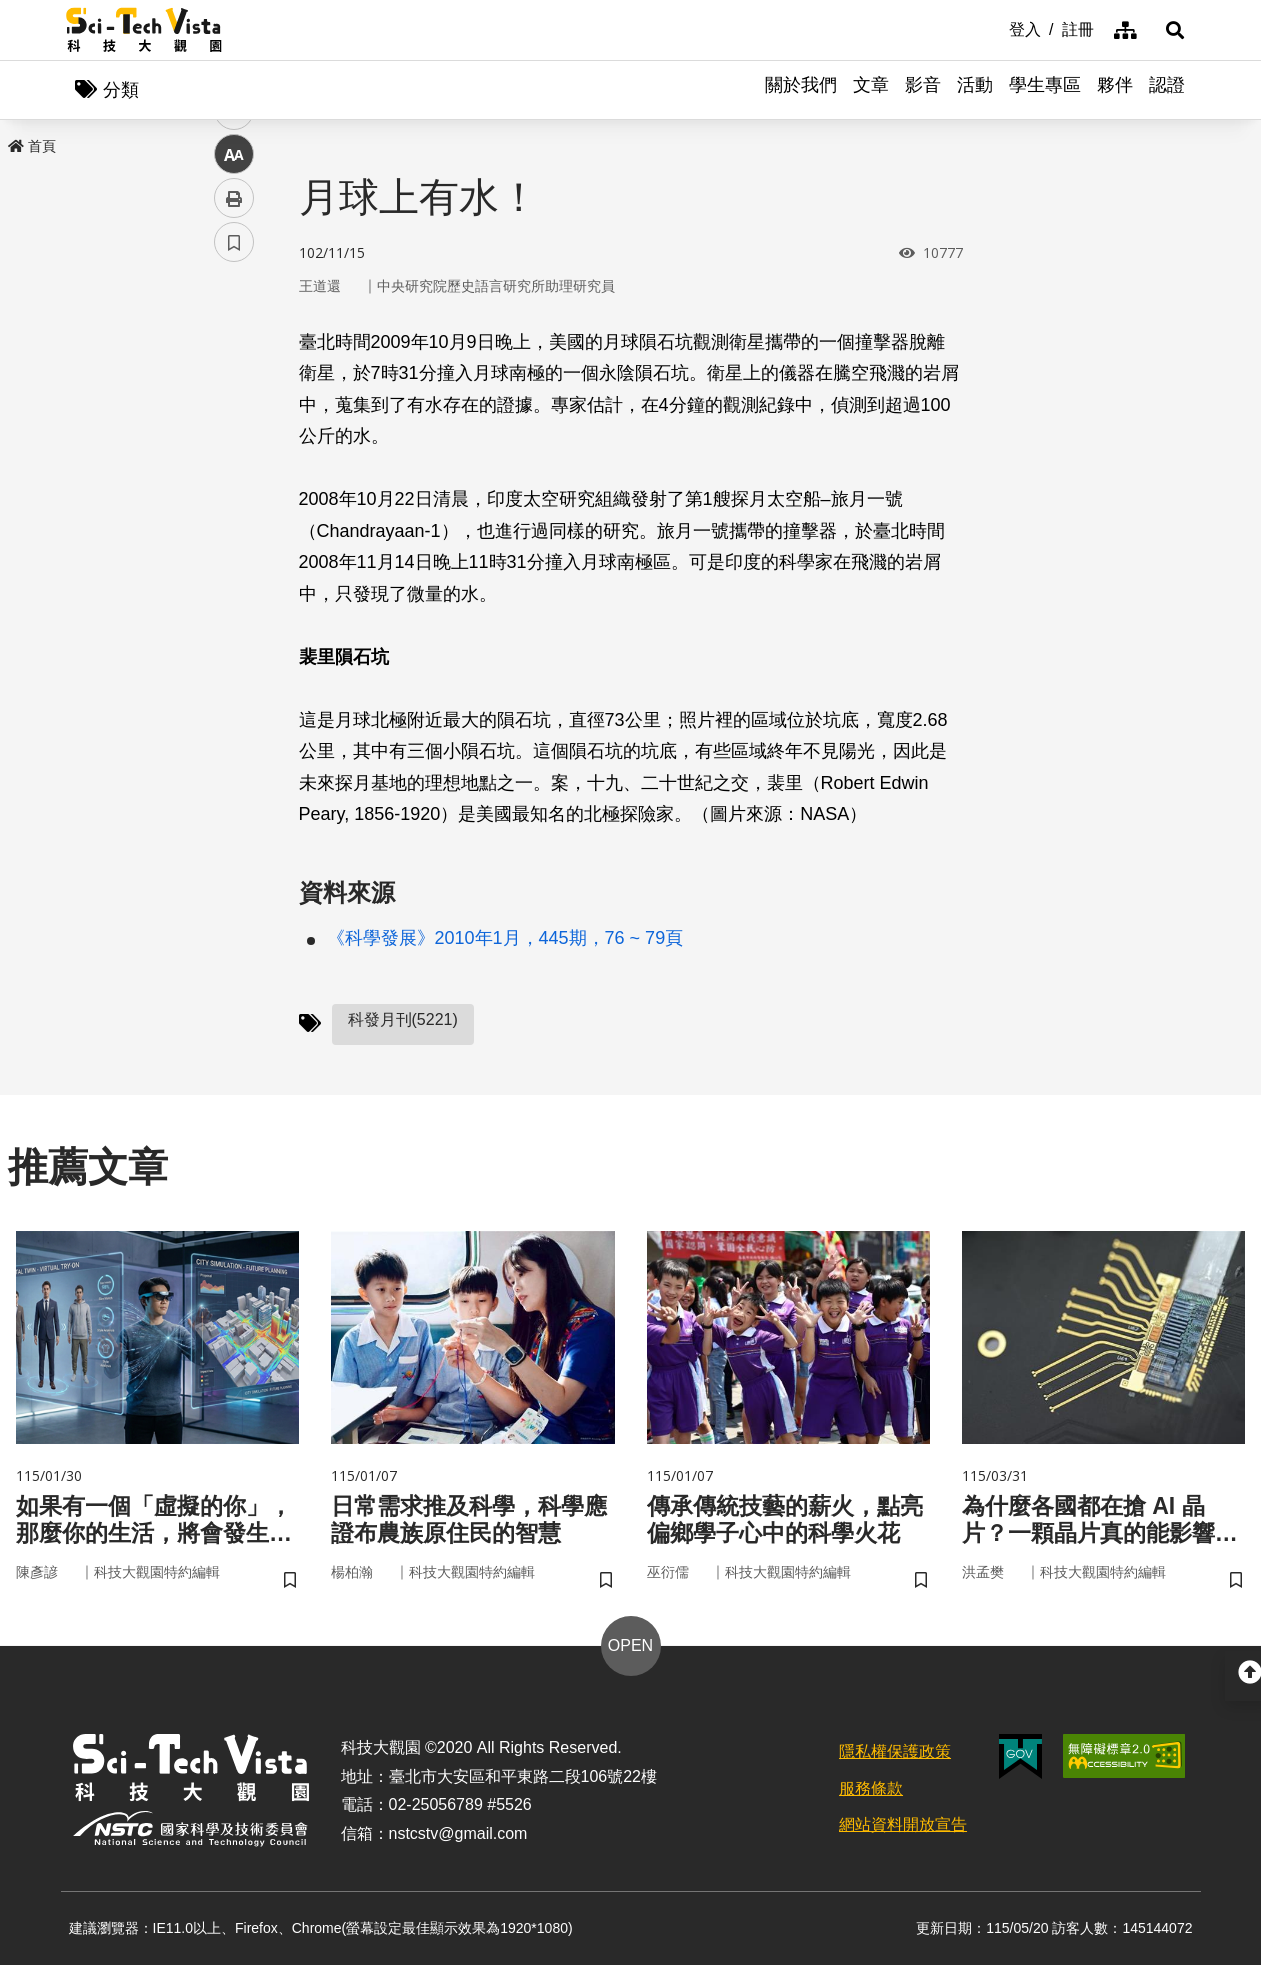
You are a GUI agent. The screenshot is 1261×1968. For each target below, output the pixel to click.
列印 (234, 558)
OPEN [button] (630, 1648)
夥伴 (1115, 90)
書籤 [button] (234, 602)
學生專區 (1045, 90)
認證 (1167, 90)
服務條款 (871, 1791)
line (227, 470)
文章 (871, 90)
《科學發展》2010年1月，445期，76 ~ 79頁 (505, 939)
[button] (1171, 30)
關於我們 (801, 90)
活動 (975, 90)
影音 (923, 90)
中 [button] (234, 514)
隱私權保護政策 (895, 1754)
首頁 (32, 147)
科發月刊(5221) (403, 1020)
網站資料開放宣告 (903, 1828)
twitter (234, 426)
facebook (234, 382)
